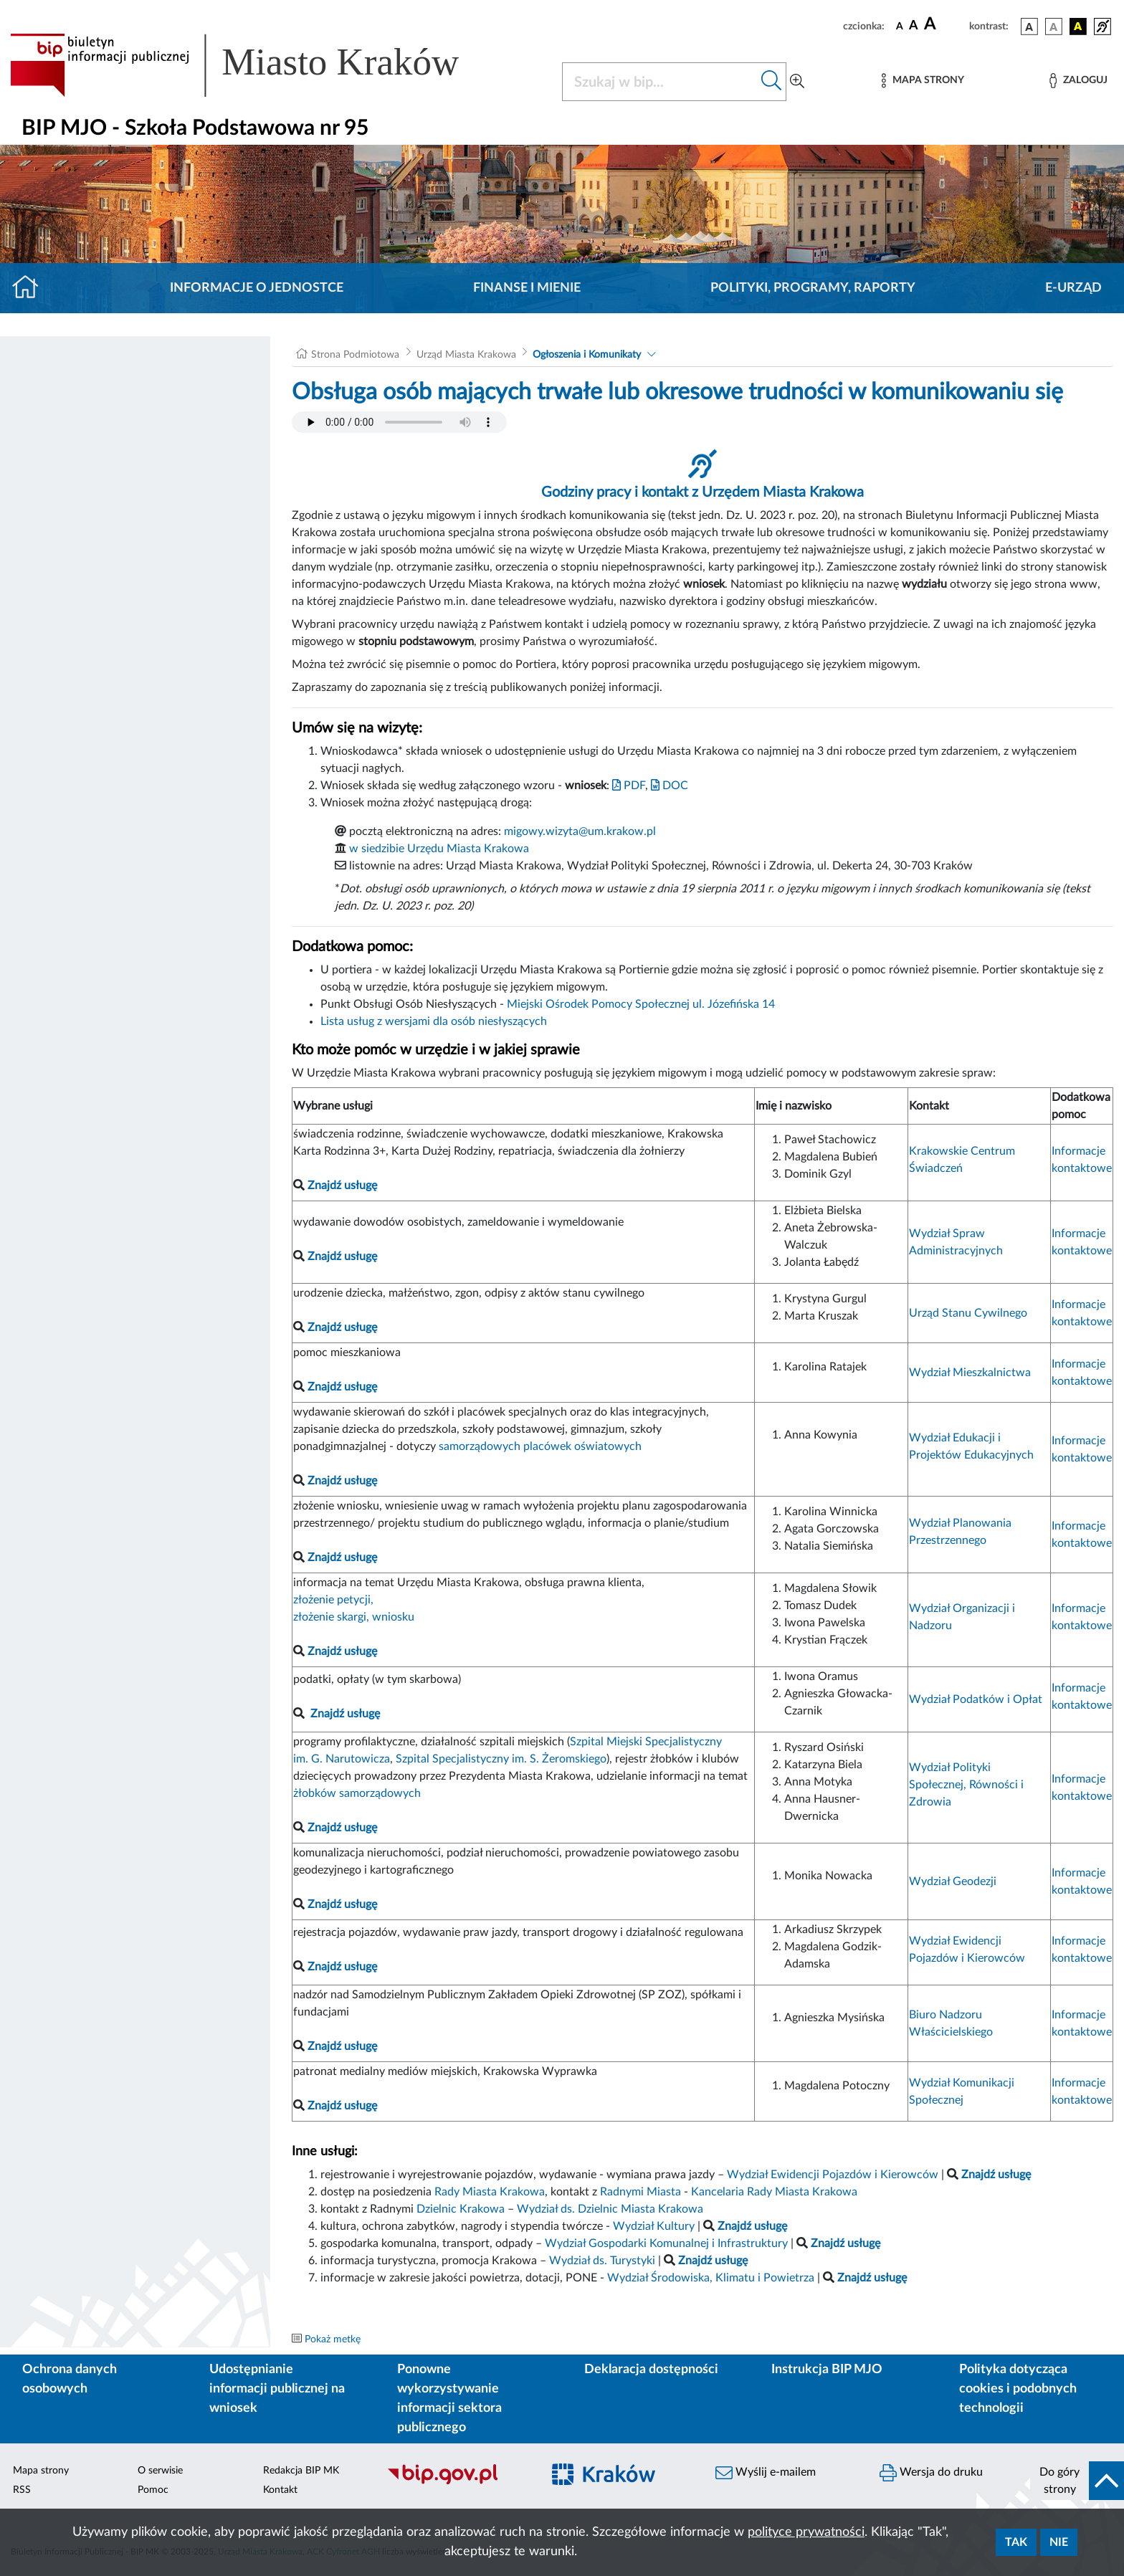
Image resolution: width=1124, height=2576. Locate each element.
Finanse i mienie (527, 288)
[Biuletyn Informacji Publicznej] (457, 2482)
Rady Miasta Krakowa (489, 2192)
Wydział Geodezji (952, 1881)
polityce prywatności (806, 2532)
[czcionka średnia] (914, 26)
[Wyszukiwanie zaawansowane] (797, 82)
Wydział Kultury (654, 2226)
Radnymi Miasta (640, 2192)
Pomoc (153, 2490)
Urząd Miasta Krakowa (466, 355)
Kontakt (280, 2490)
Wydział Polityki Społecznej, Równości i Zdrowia (966, 1785)
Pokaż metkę (333, 2339)
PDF (628, 785)
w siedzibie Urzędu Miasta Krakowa (439, 848)
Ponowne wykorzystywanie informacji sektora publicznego (449, 2398)
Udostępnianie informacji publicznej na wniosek (277, 2389)
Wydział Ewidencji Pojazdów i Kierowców (832, 2174)
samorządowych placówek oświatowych (540, 1446)
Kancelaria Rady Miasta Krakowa (774, 2192)
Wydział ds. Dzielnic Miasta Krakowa (610, 2209)
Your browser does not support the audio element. (399, 422)
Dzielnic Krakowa (460, 2209)
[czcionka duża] (944, 24)
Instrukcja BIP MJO (826, 2369)
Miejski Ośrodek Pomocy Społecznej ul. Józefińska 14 (641, 1004)
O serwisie (160, 2471)
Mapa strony (41, 2471)
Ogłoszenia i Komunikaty (587, 355)
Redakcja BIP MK (301, 2471)
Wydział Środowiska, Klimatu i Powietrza (710, 2278)
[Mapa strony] (922, 80)
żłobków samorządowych (357, 1793)
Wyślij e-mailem (765, 2472)
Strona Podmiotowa (355, 355)
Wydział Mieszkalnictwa (970, 1372)
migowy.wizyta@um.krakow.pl (580, 831)
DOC (669, 785)
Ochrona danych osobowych (69, 2379)
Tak (1016, 2542)
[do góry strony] (1077, 2480)
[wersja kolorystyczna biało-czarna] (1054, 26)
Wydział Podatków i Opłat (975, 1699)
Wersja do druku (931, 2472)
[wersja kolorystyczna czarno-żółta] (1078, 26)
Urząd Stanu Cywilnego (968, 1313)
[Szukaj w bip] (771, 81)
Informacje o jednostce (256, 288)
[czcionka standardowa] (900, 25)
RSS (22, 2490)
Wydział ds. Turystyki (602, 2260)
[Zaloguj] (1078, 80)
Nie (1058, 2542)
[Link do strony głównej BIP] (255, 65)
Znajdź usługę (345, 1713)
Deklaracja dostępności (651, 2369)
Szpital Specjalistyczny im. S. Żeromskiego (501, 1759)
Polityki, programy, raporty (812, 288)
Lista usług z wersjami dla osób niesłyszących (433, 1021)
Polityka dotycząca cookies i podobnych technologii (1018, 2389)
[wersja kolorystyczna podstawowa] (1029, 26)
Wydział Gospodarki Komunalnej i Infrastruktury (666, 2243)
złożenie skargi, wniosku (353, 1617)
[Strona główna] (31, 288)
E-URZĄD (1073, 288)
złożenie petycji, (333, 1600)
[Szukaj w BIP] (660, 81)
